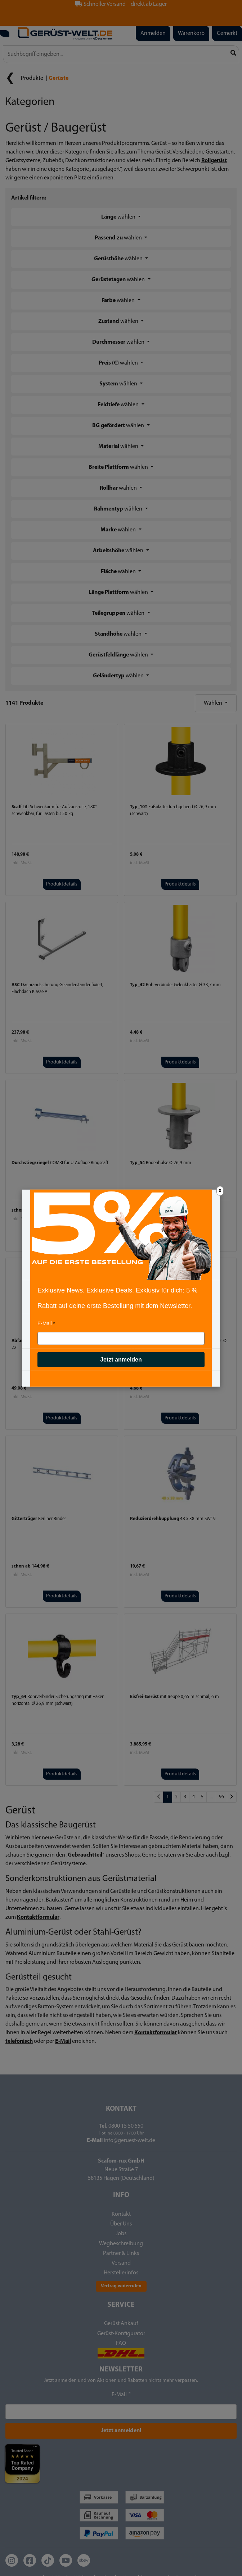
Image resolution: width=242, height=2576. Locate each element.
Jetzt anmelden (121, 1359)
